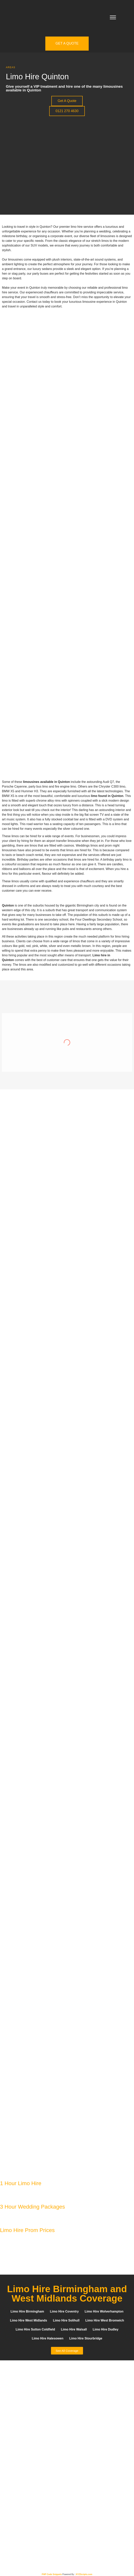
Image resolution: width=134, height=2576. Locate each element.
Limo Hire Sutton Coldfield (35, 2329)
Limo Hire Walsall (74, 2329)
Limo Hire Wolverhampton (104, 2311)
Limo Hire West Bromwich (104, 2320)
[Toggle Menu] (113, 17)
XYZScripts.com (84, 2574)
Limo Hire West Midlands (28, 2320)
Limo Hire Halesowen (47, 2338)
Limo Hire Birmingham (27, 2311)
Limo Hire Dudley (105, 2329)
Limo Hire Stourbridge (85, 2338)
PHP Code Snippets (52, 2574)
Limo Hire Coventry (64, 2311)
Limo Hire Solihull (66, 2320)
